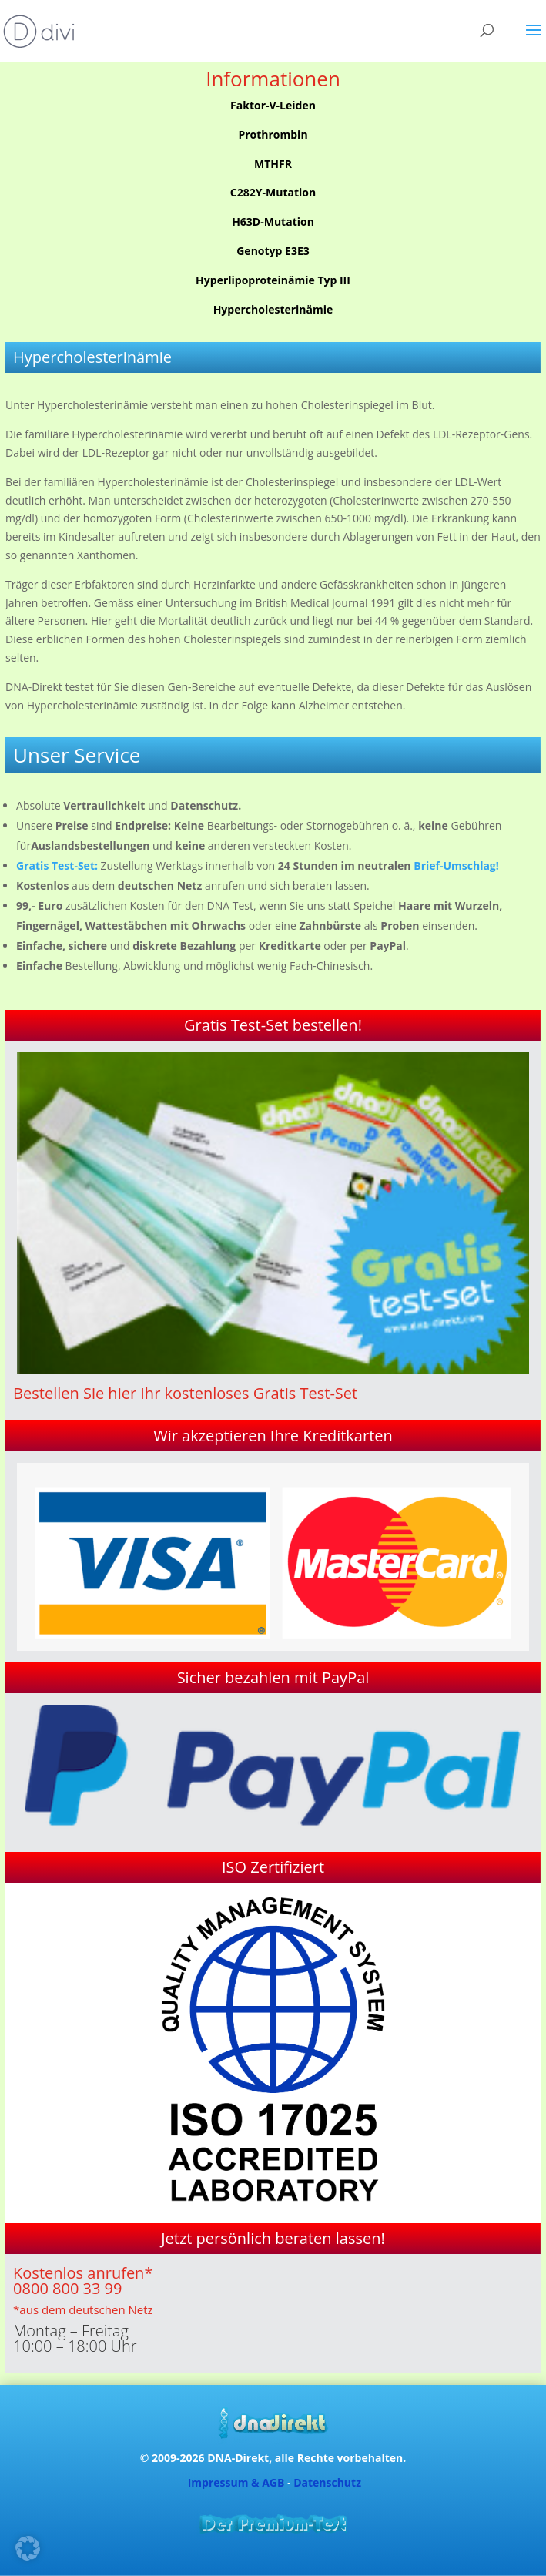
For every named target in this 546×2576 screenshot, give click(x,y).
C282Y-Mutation (273, 192)
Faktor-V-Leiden (273, 105)
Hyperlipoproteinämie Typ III (273, 280)
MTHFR (273, 163)
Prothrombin (272, 134)
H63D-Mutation (273, 221)
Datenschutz (327, 2482)
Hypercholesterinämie (273, 309)
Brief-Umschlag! (456, 865)
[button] (27, 2548)
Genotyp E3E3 (273, 250)
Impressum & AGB (236, 2482)
